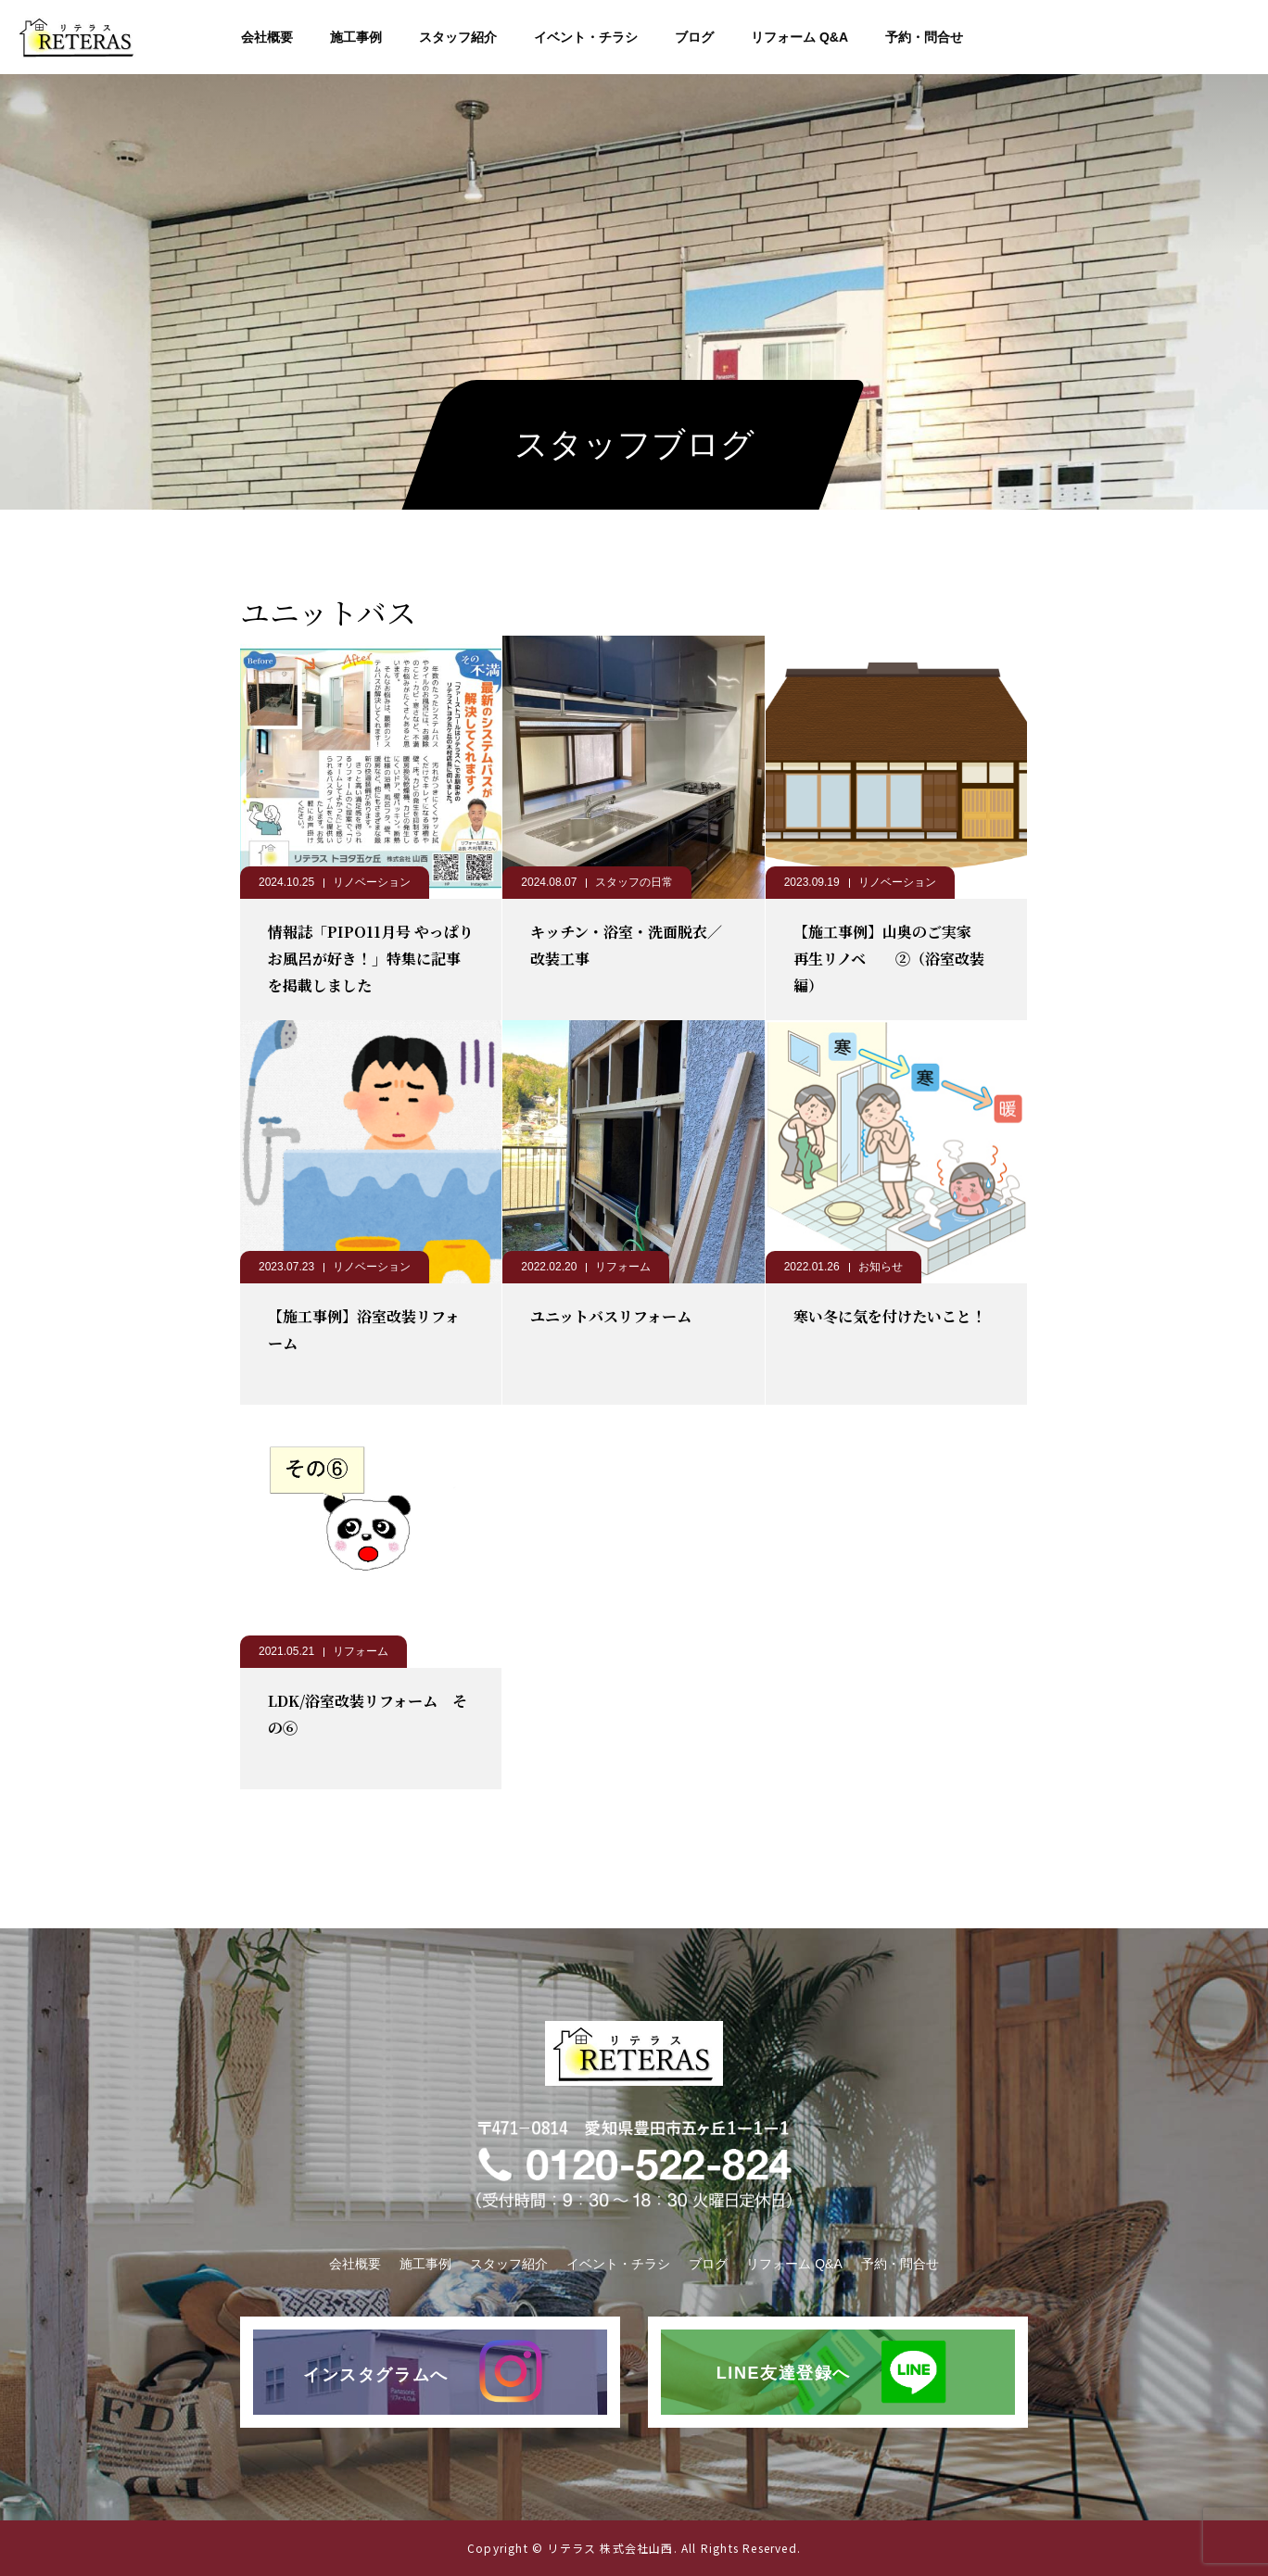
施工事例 (356, 37)
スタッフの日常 (634, 882)
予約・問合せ (924, 37)
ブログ (694, 37)
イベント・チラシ (586, 37)
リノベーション (372, 882)
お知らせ (880, 1266)
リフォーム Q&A (799, 37)
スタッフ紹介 (458, 37)
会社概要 (267, 37)
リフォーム (623, 1266)
